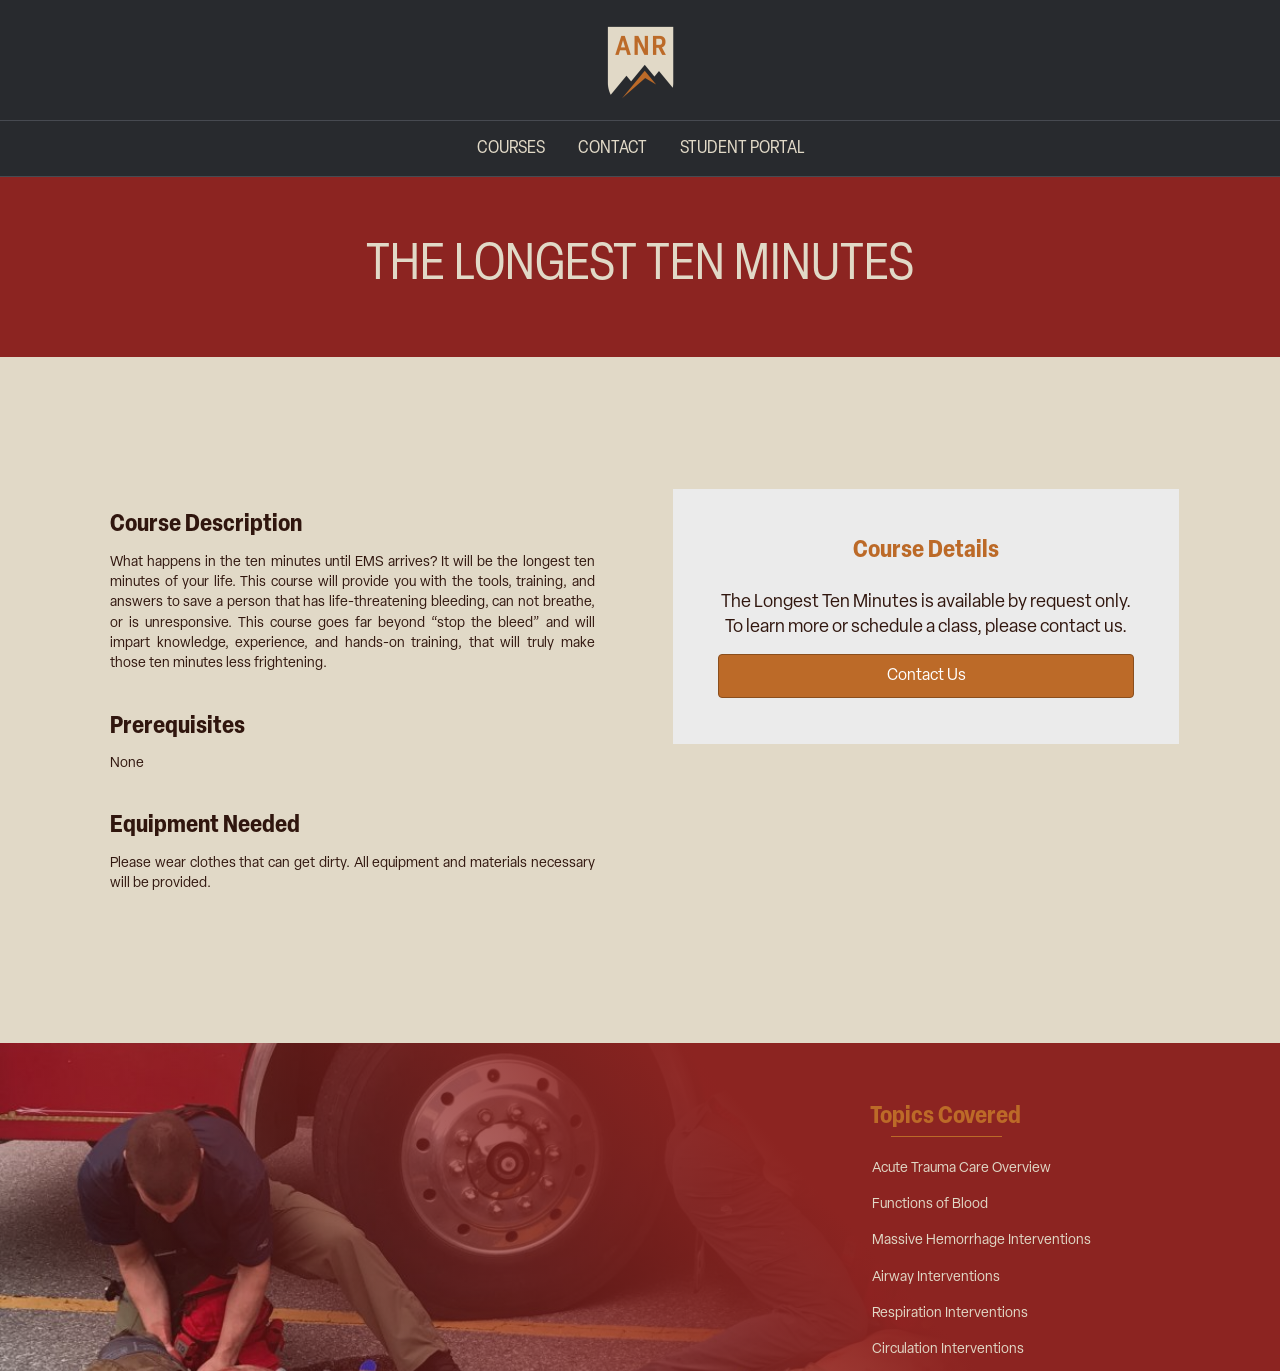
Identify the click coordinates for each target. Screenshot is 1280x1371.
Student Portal (742, 148)
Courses (511, 148)
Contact (612, 148)
